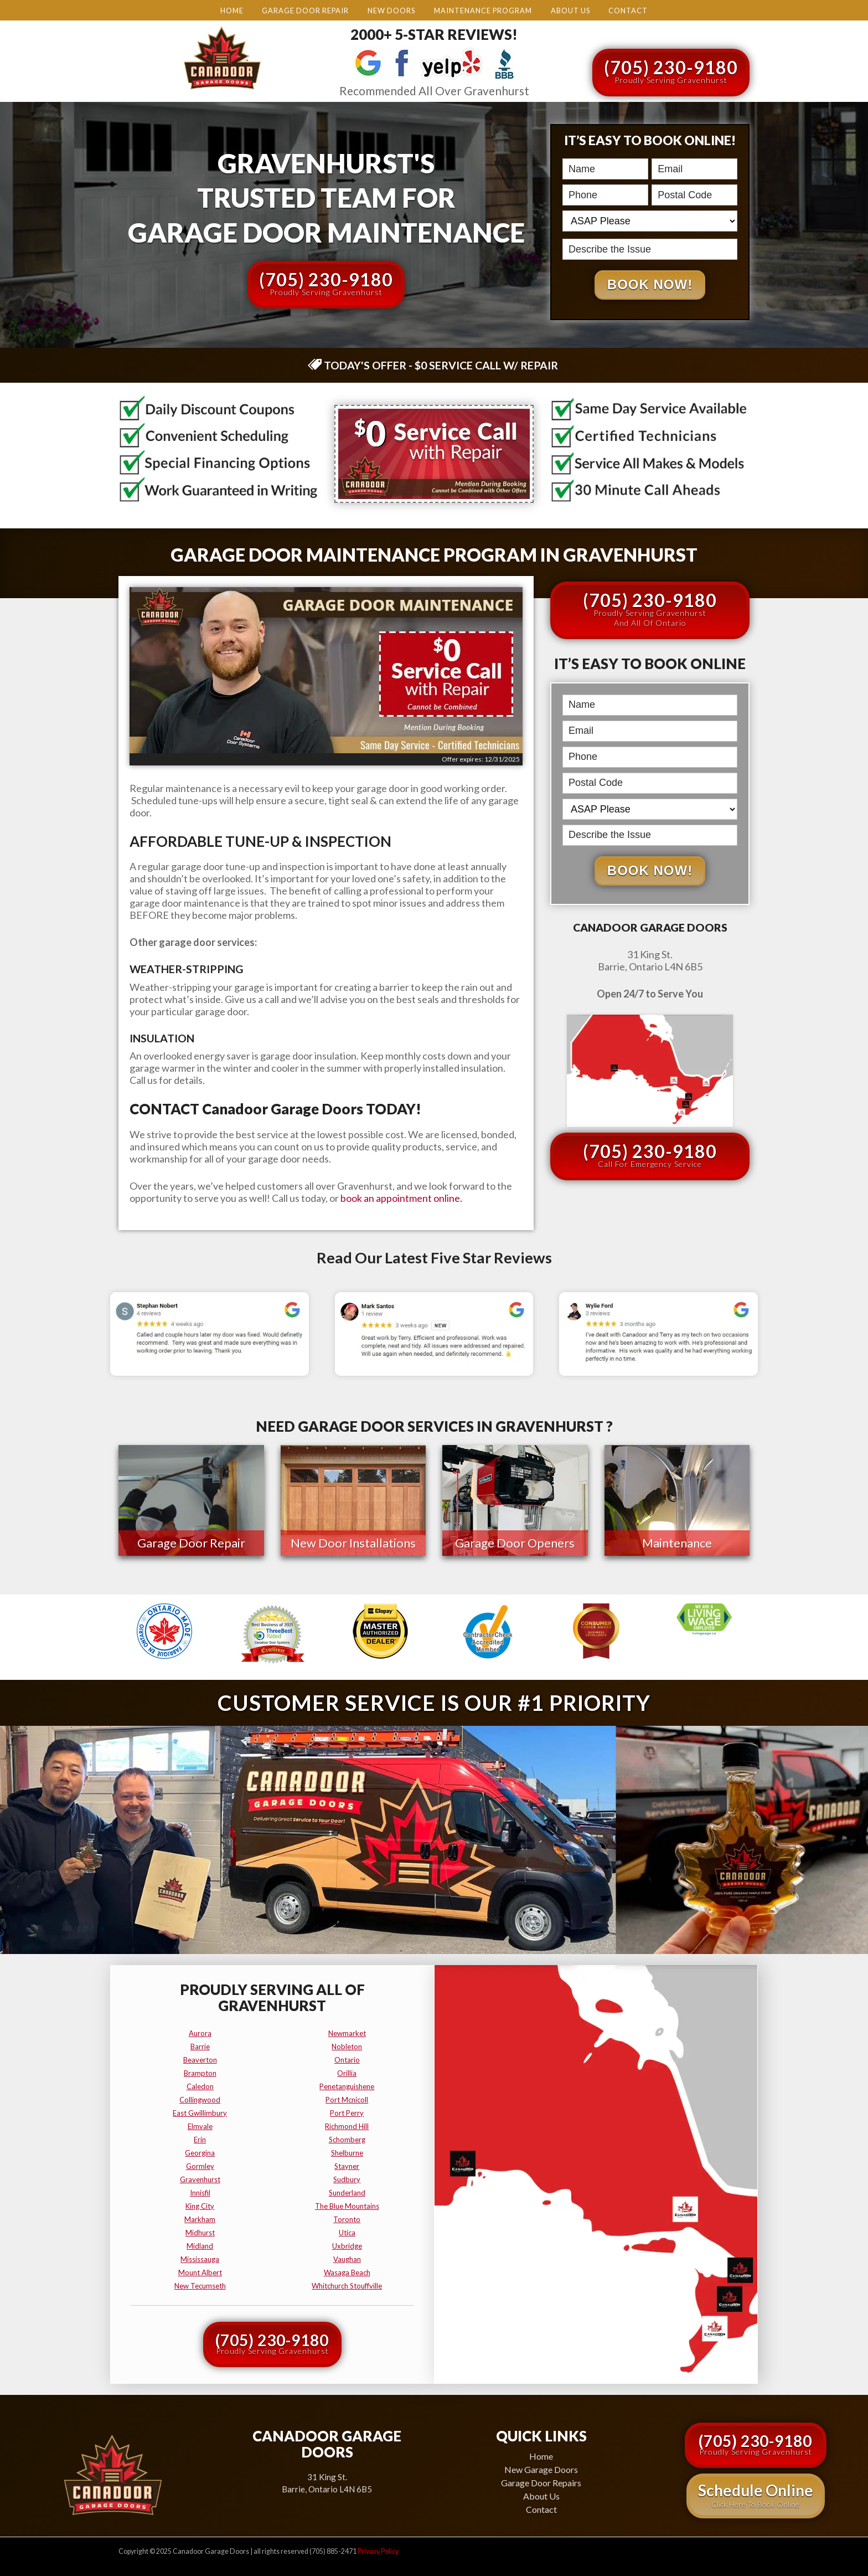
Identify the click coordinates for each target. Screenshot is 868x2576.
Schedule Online (755, 2495)
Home (232, 10)
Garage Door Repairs (541, 2482)
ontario (347, 2059)
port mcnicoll (347, 2099)
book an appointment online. (401, 1200)
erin (200, 2139)
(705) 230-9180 (671, 70)
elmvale (200, 2125)
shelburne (347, 2152)
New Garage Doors (541, 2469)
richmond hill (347, 2125)
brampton (200, 2072)
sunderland (347, 2192)
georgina (200, 2152)
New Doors (391, 10)
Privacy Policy (378, 2551)
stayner (346, 2165)
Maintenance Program (483, 10)
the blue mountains (347, 2205)
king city (199, 2205)
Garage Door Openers (515, 1544)
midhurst (200, 2232)
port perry (347, 2112)
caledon (200, 2085)
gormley (200, 2165)
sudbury (346, 2178)
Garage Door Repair (305, 10)
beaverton (200, 2059)
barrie (200, 2046)
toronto (346, 2218)
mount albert (200, 2272)
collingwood (199, 2099)
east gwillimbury (200, 2112)
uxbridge (347, 2245)
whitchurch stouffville (347, 2285)
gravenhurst (200, 2178)
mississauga (199, 2258)
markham (199, 2218)
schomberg (347, 2139)
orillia (346, 2072)
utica (347, 2232)
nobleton (347, 2046)
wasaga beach (347, 2272)
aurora (200, 2032)
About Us (570, 10)
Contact (628, 10)
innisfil (200, 2192)
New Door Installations (353, 1544)
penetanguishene (346, 2085)
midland (200, 2245)
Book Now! (650, 285)
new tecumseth (200, 2285)
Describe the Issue (564, 238)
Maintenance (677, 1544)
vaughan (347, 2258)
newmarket (347, 2032)
